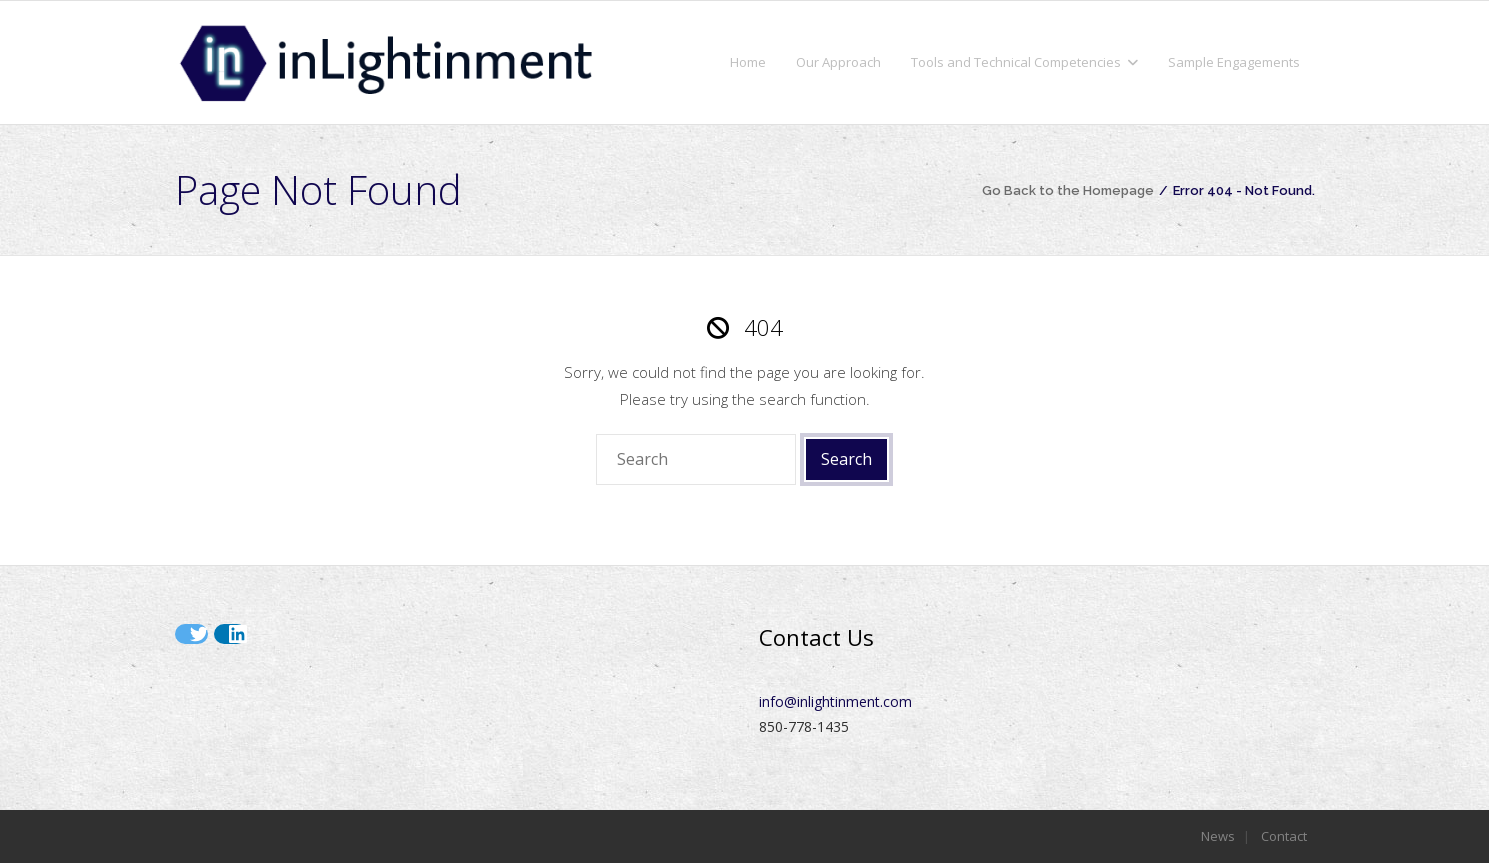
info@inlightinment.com (835, 701)
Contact (1284, 836)
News (1218, 836)
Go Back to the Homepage (1068, 190)
